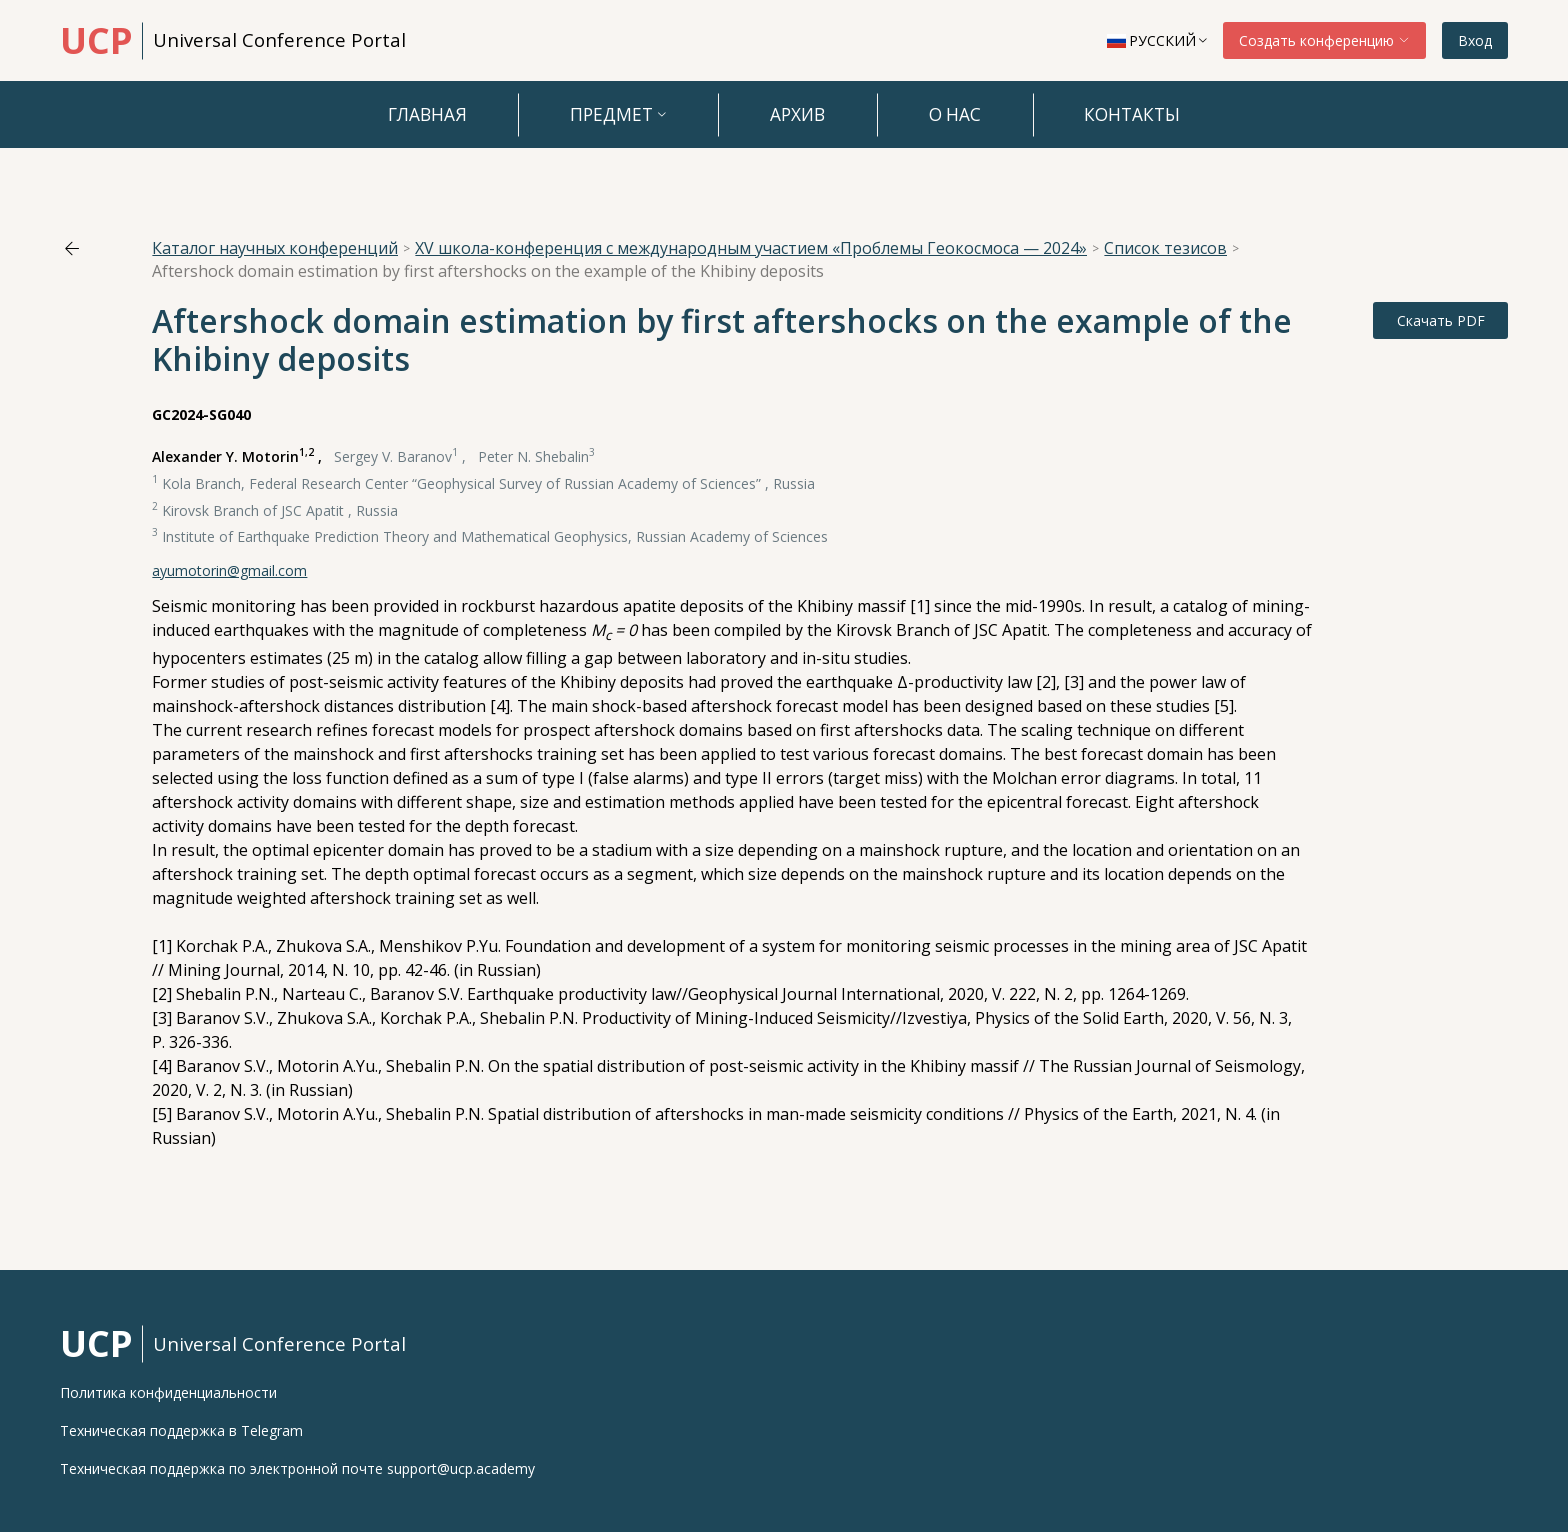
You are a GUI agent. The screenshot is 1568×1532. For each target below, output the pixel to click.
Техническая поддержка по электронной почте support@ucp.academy (297, 1469)
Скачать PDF (1441, 320)
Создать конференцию (1324, 40)
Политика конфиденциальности (168, 1393)
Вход (1475, 40)
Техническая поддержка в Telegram (181, 1431)
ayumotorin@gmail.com (229, 570)
